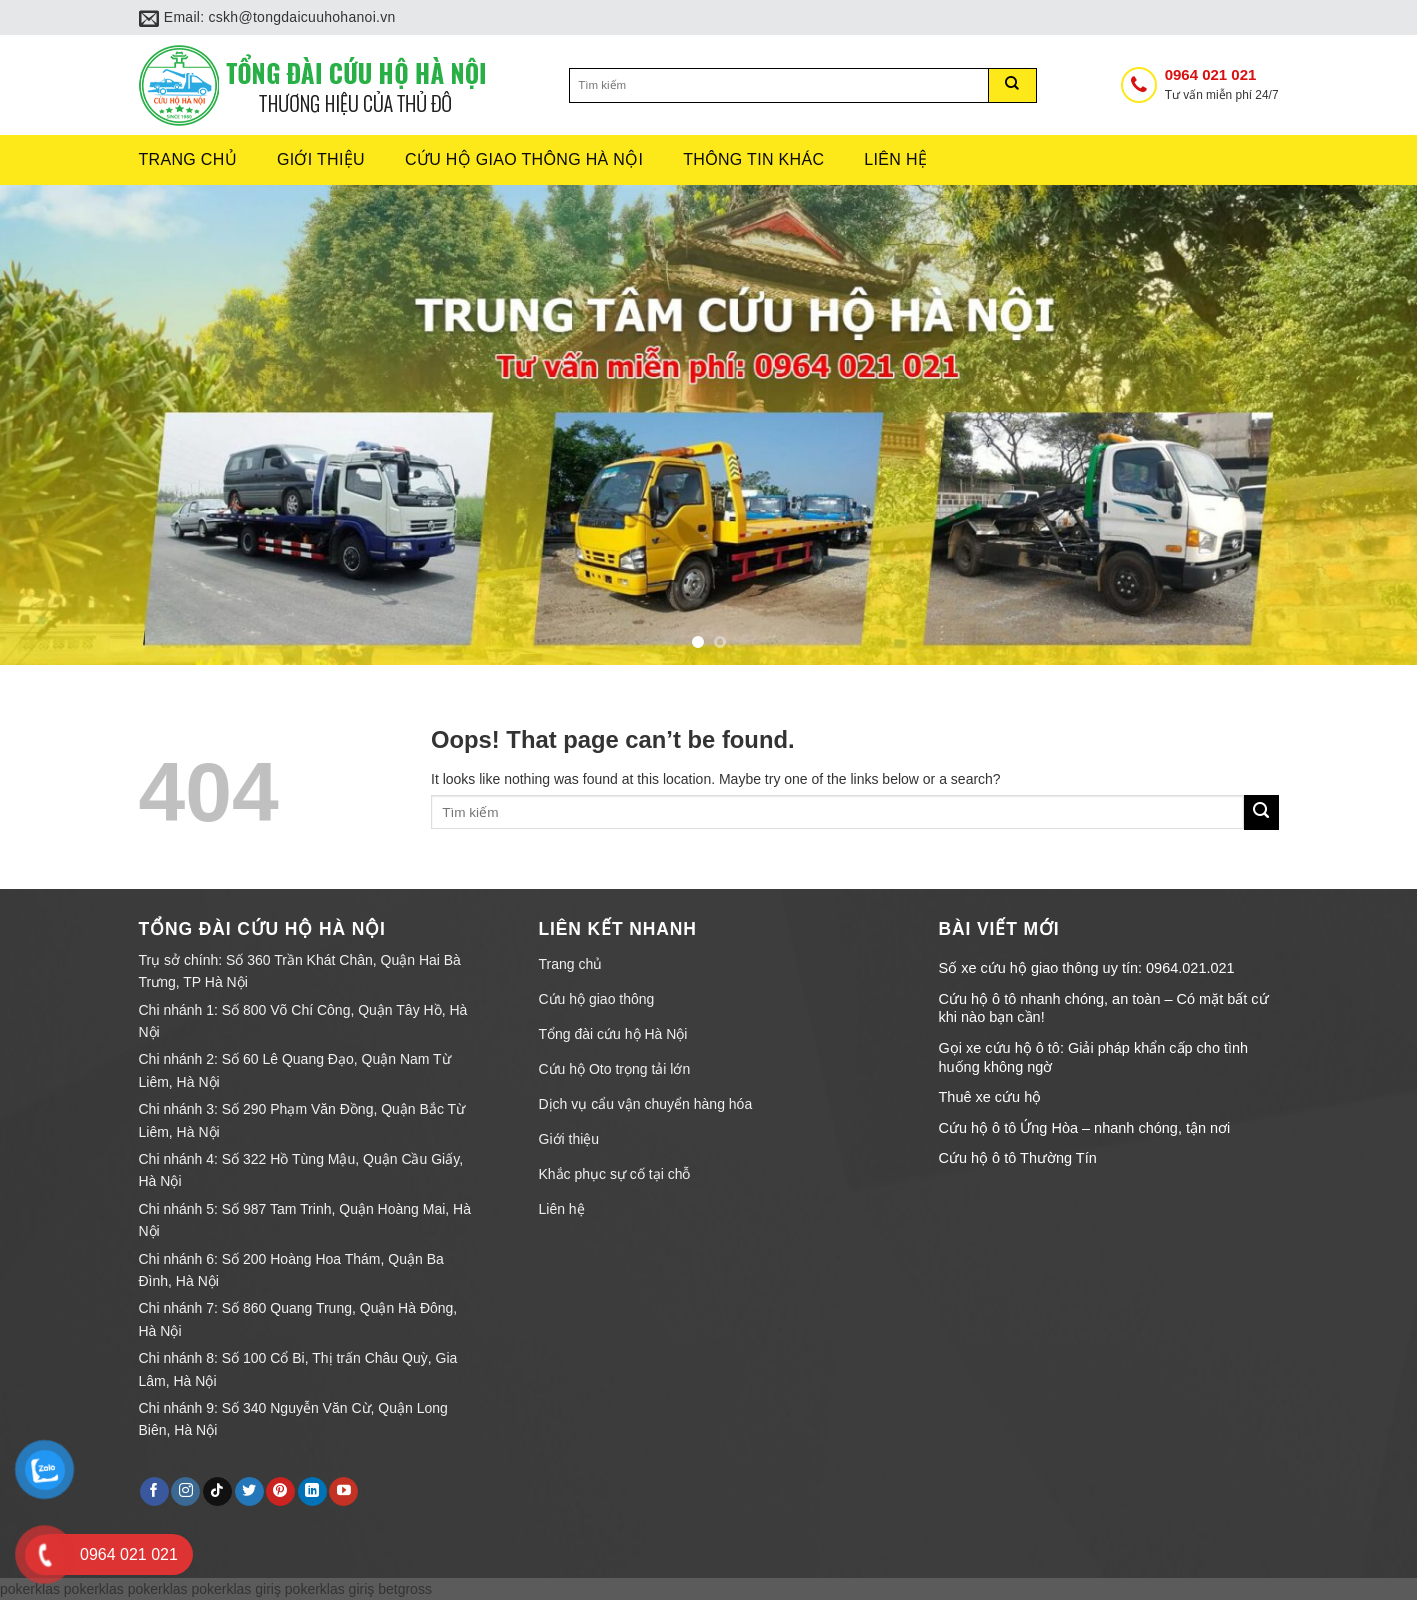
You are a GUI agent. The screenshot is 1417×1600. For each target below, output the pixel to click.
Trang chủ (188, 159)
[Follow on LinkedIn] (312, 1492)
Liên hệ (895, 159)
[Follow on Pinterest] (280, 1492)
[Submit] (1012, 85)
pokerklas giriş (235, 1589)
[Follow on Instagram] (185, 1492)
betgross (405, 1589)
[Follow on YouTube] (343, 1492)
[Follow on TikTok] (217, 1492)
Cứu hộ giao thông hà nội (524, 159)
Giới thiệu (321, 159)
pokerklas (94, 1589)
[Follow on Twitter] (249, 1492)
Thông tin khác (753, 159)
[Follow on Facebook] (154, 1492)
